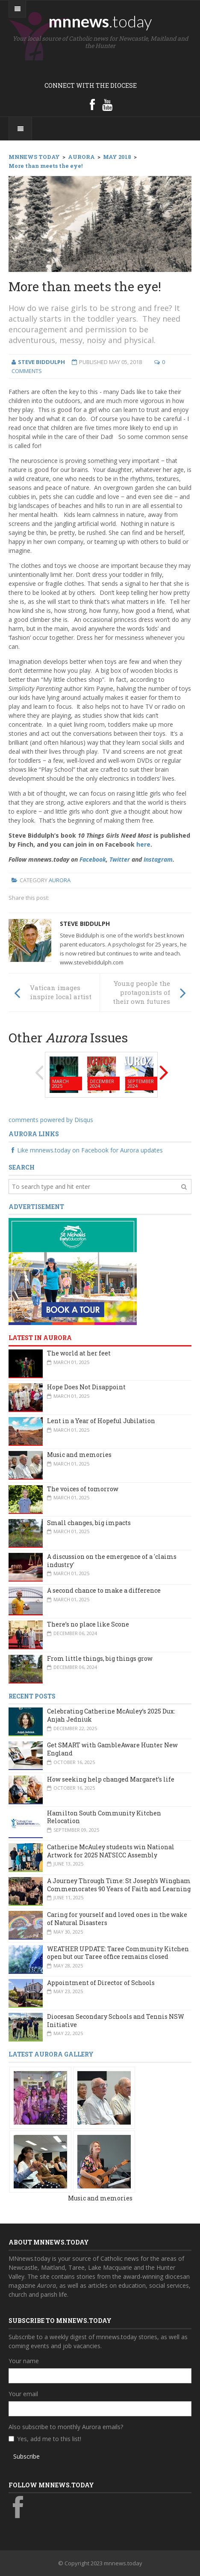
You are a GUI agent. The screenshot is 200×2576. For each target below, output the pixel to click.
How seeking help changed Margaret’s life (110, 1779)
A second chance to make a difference (104, 1590)
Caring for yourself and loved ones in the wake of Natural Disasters (117, 1918)
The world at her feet (79, 1353)
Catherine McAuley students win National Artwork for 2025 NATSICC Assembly (110, 1851)
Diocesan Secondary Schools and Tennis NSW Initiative (115, 2020)
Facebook (92, 859)
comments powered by (51, 1120)
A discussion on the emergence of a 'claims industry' (111, 1560)
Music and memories (79, 1455)
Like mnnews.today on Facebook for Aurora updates (86, 1150)
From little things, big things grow (100, 1658)
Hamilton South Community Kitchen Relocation (104, 1817)
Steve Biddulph (85, 923)
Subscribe (26, 2456)
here (143, 844)
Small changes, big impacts (89, 1523)
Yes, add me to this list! (49, 2439)
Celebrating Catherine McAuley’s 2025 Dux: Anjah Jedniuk (111, 1715)
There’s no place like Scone (88, 1624)
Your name (24, 2361)
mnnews (100, 21)
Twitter (119, 859)
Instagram (158, 859)
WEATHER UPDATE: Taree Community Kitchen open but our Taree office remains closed (118, 1953)
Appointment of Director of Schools (101, 1983)
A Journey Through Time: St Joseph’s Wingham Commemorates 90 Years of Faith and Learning (119, 1885)
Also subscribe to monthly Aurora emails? (66, 2427)
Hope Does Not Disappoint (86, 1387)
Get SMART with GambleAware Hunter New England (112, 1749)
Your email (23, 2394)
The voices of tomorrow (82, 1489)
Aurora (60, 880)
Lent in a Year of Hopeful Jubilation (101, 1421)
